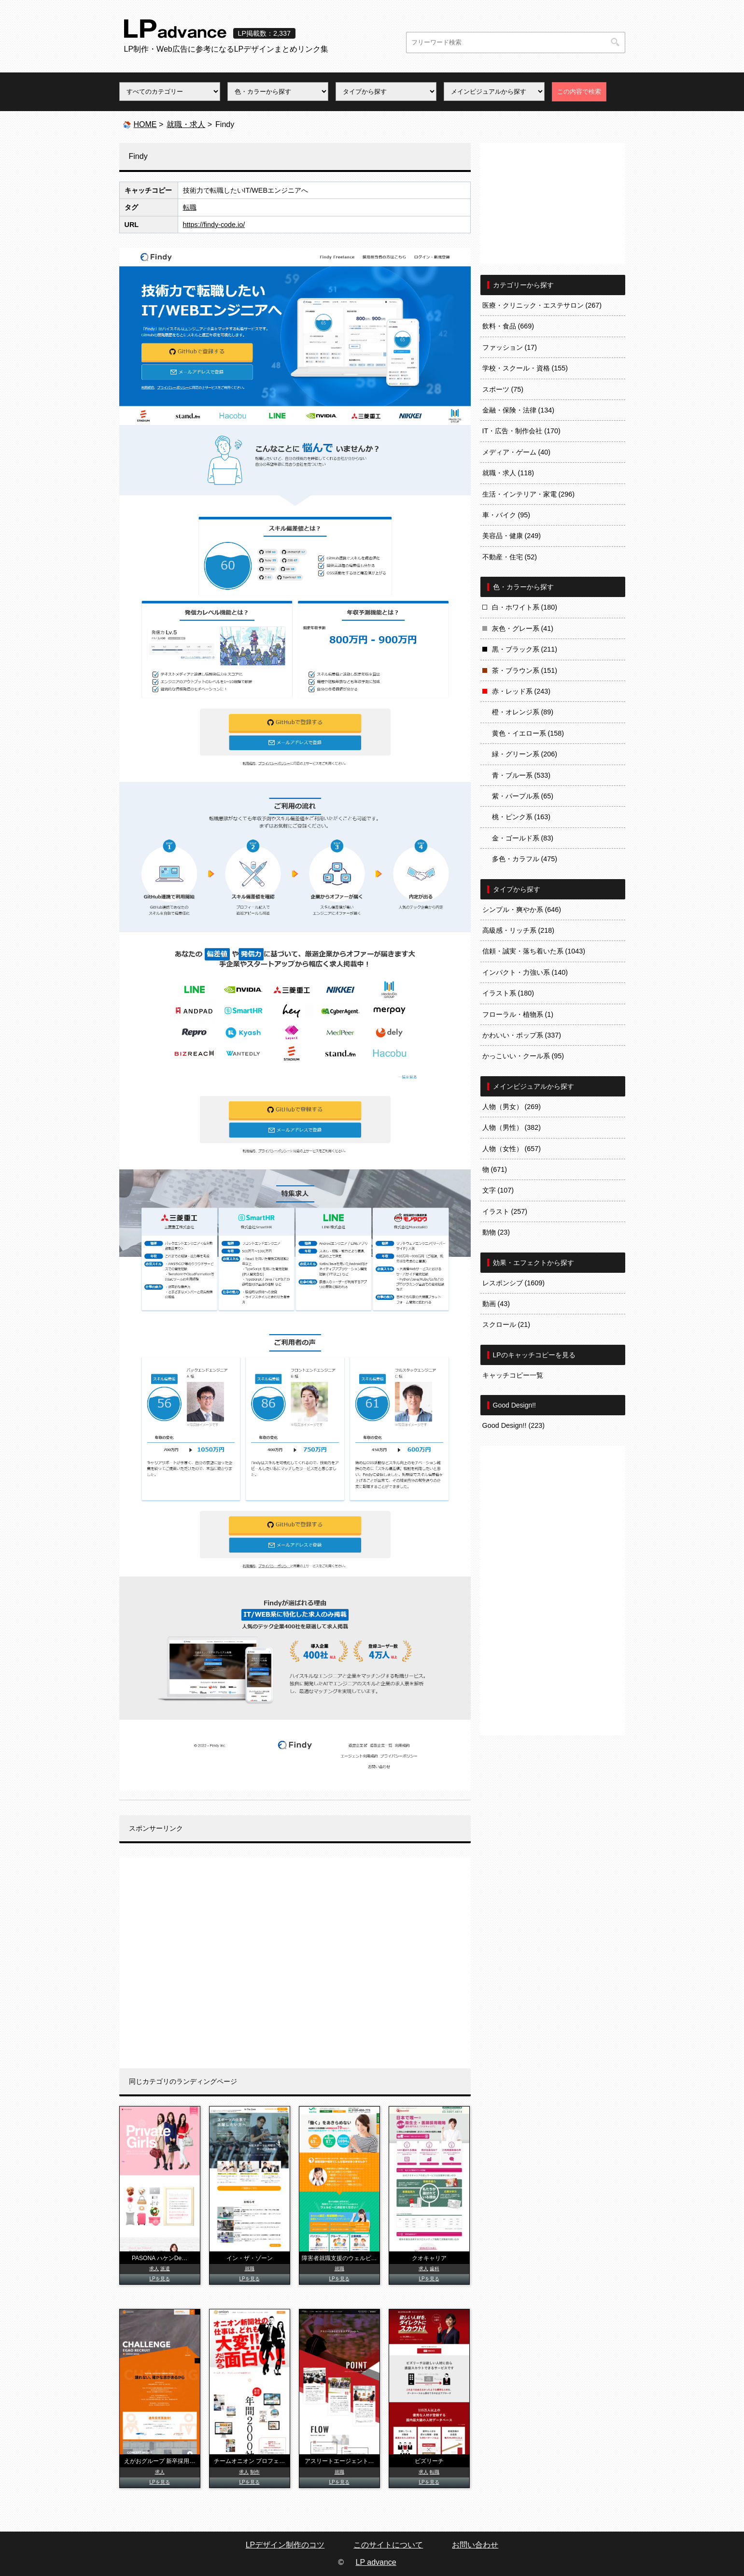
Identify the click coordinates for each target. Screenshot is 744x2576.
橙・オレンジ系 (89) (523, 712)
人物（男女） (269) (511, 1106)
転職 (190, 207)
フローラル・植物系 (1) (518, 1014)
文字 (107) (498, 1190)
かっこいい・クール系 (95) (523, 1056)
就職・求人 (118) (508, 473)
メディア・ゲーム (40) (516, 452)
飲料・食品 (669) (508, 326)
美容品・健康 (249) (511, 536)
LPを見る (159, 2278)
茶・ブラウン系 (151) (525, 670)
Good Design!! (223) (513, 1425)
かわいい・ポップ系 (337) (522, 1035)
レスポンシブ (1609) (513, 1283)
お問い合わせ (475, 2545)
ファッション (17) (509, 347)
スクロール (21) (506, 1324)
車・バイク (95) (506, 515)
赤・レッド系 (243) (521, 691)
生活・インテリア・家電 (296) (528, 494)
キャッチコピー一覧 (512, 1375)
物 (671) (494, 1169)
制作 (255, 2472)
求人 (154, 2268)
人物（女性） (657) (511, 1149)
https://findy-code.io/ (214, 224)
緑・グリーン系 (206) (525, 754)
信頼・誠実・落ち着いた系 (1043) (534, 951)
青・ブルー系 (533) (521, 775)
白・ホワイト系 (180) (525, 607)
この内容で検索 (579, 91)
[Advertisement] (295, 1963)
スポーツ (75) (503, 389)
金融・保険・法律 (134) (518, 410)
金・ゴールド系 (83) (523, 838)
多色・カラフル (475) (525, 859)
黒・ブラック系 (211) (525, 649)
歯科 (434, 2268)
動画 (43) (496, 1304)
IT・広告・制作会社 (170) (521, 431)
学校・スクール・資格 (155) (525, 368)
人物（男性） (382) (511, 1127)
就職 (249, 2268)
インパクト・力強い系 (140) (525, 972)
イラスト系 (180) (508, 993)
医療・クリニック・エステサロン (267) (542, 305)
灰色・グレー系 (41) (523, 628)
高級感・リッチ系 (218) (518, 930)
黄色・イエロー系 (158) (528, 733)
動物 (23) (496, 1232)
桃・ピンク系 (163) (521, 817)
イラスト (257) (505, 1211)
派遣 (165, 2268)
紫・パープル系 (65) (523, 796)
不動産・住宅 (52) (509, 557)
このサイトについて (388, 2545)
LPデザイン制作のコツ (285, 2545)
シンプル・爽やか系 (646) (522, 909)
